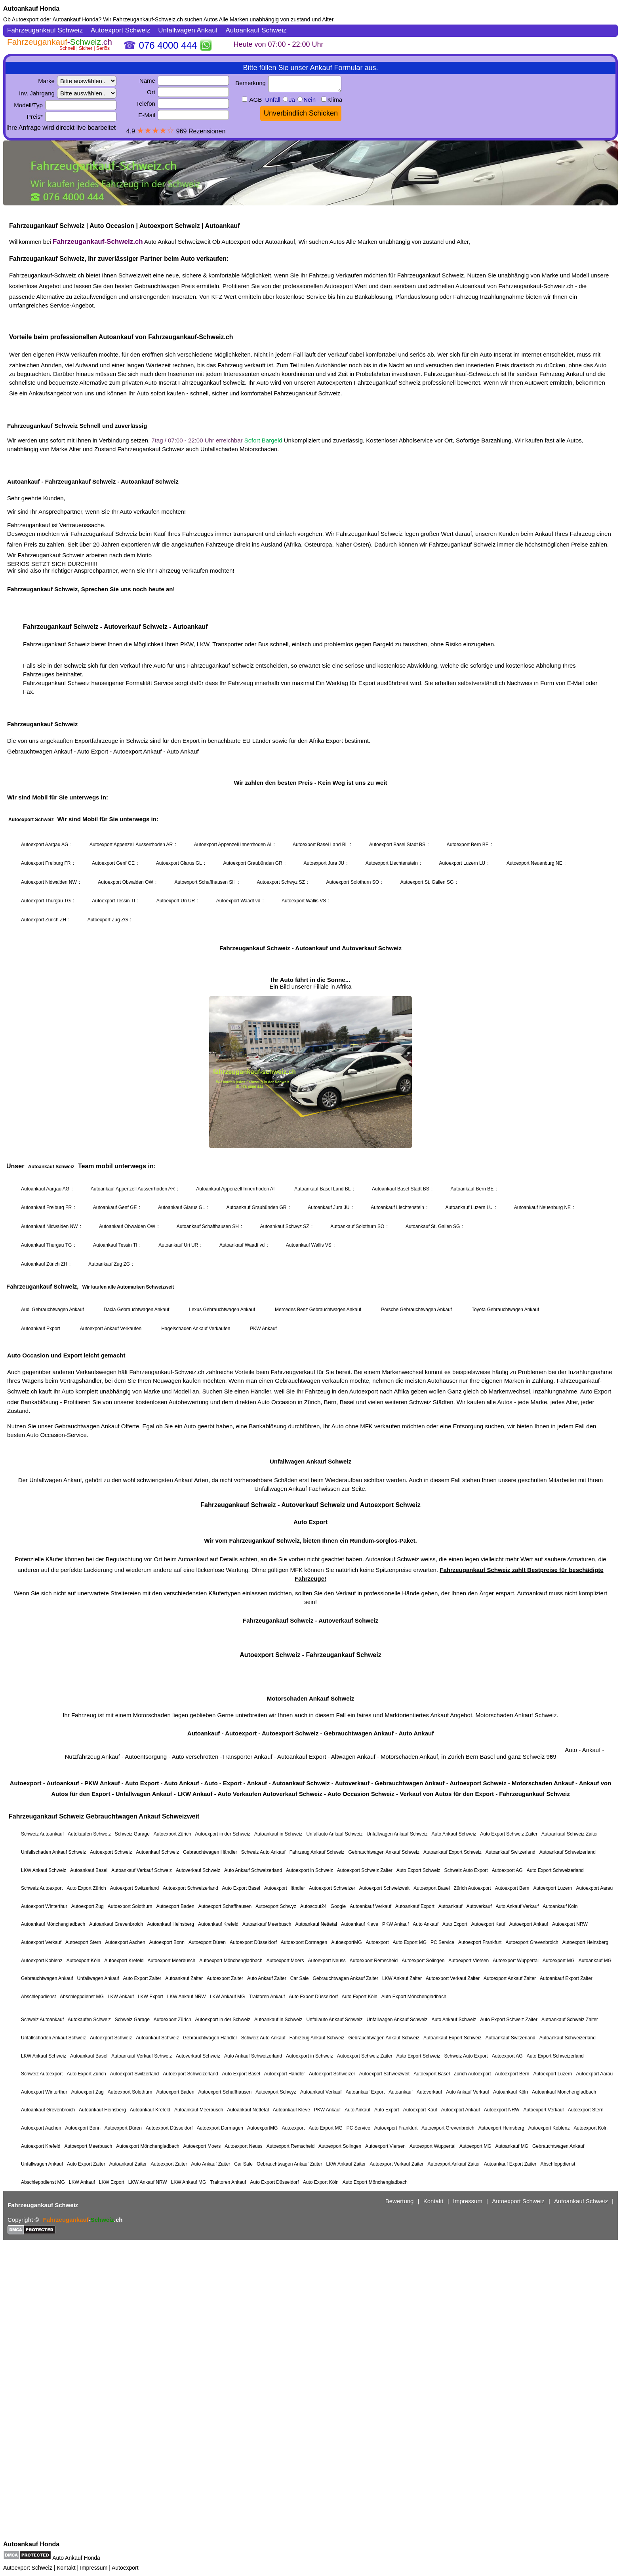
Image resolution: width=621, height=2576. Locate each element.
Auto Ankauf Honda (76, 2558)
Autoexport (125, 2568)
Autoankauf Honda (31, 8)
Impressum (93, 2568)
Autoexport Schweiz (27, 2568)
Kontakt (66, 2568)
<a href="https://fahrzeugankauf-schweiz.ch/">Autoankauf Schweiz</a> (310, 1281)
